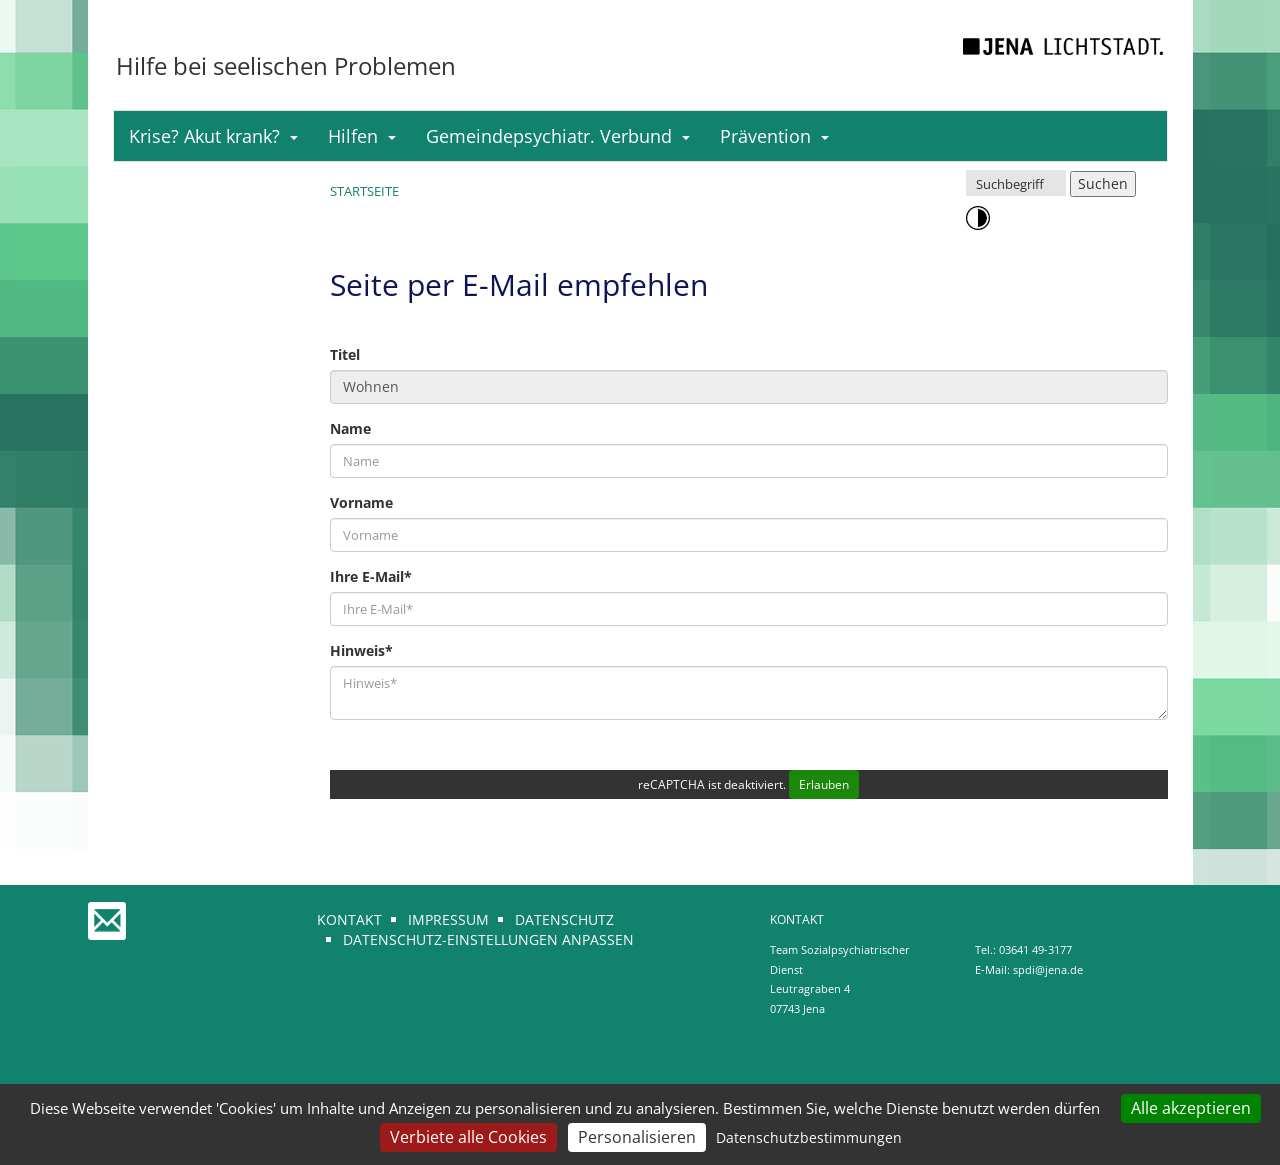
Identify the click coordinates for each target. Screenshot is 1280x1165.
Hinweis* (361, 650)
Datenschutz (564, 919)
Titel (345, 354)
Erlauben (824, 784)
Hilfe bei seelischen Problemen (286, 65)
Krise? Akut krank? (213, 136)
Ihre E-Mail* (371, 576)
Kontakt (349, 919)
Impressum (448, 919)
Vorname (361, 502)
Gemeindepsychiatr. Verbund (558, 136)
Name (350, 428)
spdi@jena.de (1048, 969)
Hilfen (362, 136)
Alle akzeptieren (1191, 1108)
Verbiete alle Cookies (468, 1137)
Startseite (364, 191)
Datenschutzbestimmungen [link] (809, 1137)
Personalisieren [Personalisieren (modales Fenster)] (637, 1137)
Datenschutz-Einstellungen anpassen (488, 939)
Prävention (774, 136)
